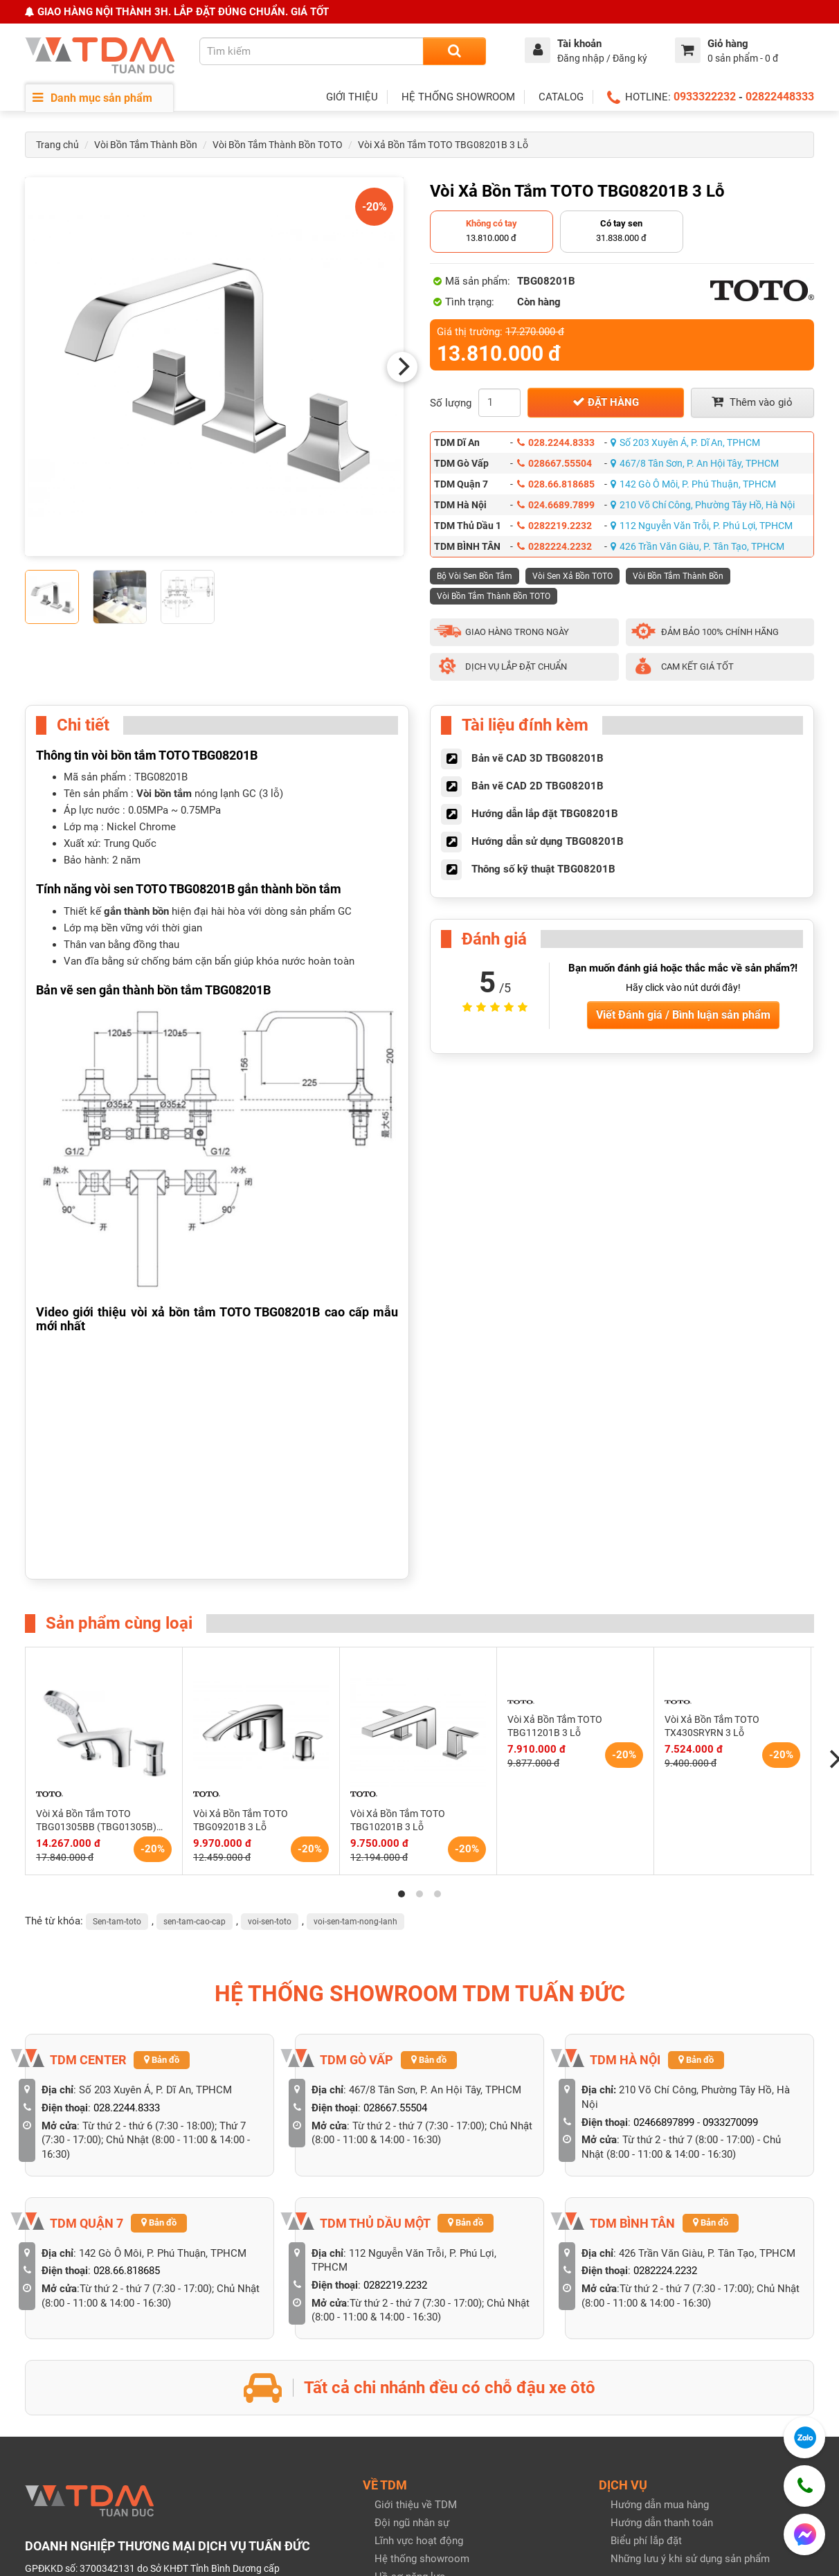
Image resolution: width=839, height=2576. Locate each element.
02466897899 (663, 2122)
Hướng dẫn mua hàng (660, 2504)
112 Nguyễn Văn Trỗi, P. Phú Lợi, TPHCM (702, 525)
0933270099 (730, 2122)
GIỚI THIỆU (352, 97)
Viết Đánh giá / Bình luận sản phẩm (683, 1014)
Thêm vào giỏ (752, 402)
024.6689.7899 (556, 504)
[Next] (402, 367)
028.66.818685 (556, 484)
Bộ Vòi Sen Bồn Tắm (474, 576)
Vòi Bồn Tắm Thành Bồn (145, 144)
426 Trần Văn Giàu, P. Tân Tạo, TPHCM (697, 546)
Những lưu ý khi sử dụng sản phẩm (690, 2558)
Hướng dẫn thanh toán (662, 2522)
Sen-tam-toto (117, 1921)
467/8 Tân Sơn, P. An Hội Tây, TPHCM (695, 463)
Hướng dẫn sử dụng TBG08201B (547, 841)
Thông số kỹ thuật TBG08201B (543, 869)
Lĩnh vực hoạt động (419, 2540)
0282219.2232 (554, 525)
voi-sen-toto (269, 1921)
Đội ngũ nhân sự (412, 2522)
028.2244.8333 (556, 442)
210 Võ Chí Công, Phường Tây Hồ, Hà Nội (703, 504)
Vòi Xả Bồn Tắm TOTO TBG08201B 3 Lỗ (443, 144)
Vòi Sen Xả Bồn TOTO (572, 576)
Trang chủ (57, 144)
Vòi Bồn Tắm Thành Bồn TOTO (278, 144)
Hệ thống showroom (422, 2558)
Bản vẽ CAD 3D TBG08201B (537, 758)
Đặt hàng (605, 402)
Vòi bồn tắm (164, 793)
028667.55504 (554, 463)
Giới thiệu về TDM (416, 2504)
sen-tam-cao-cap (194, 1921)
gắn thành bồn (136, 911)
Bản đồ (161, 2060)
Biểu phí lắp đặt (646, 2540)
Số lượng (450, 403)
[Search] (454, 51)
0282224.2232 (554, 546)
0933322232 (705, 96)
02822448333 (780, 96)
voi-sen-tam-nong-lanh (355, 1921)
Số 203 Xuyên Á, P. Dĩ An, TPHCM (685, 442)
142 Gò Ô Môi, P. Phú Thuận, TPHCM (693, 484)
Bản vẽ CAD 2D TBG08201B (537, 786)
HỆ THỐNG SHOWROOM (458, 97)
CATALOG (561, 97)
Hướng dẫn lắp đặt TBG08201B (544, 813)
